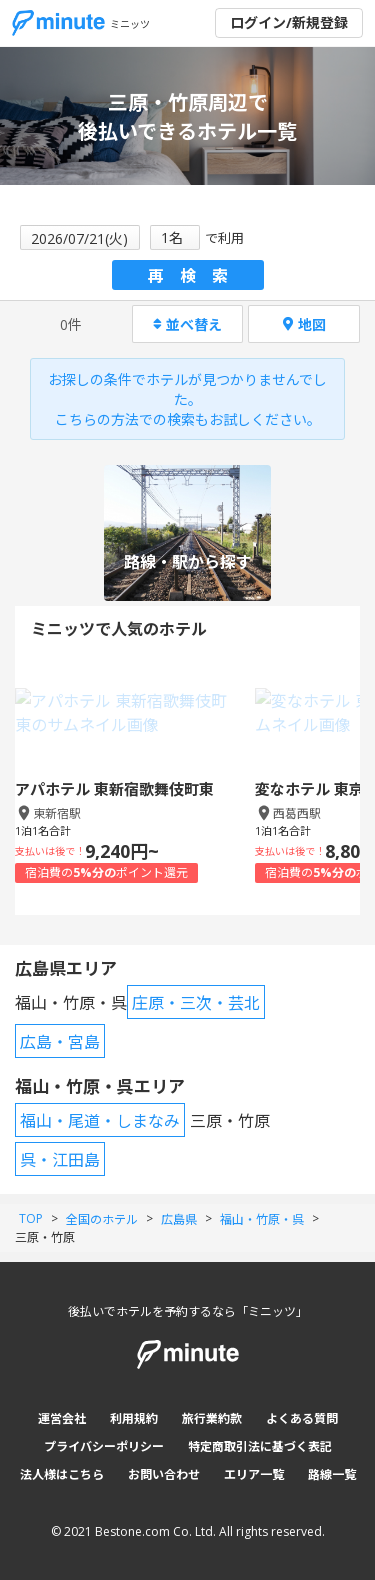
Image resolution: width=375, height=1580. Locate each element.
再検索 (196, 276)
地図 (304, 324)
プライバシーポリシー (104, 1446)
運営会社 (62, 1418)
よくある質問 (302, 1418)
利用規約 (134, 1418)
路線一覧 (332, 1474)
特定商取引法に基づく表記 (260, 1446)
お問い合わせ (164, 1474)
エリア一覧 (254, 1474)
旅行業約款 (212, 1418)
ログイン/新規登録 (289, 22)
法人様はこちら (62, 1474)
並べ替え (187, 324)
